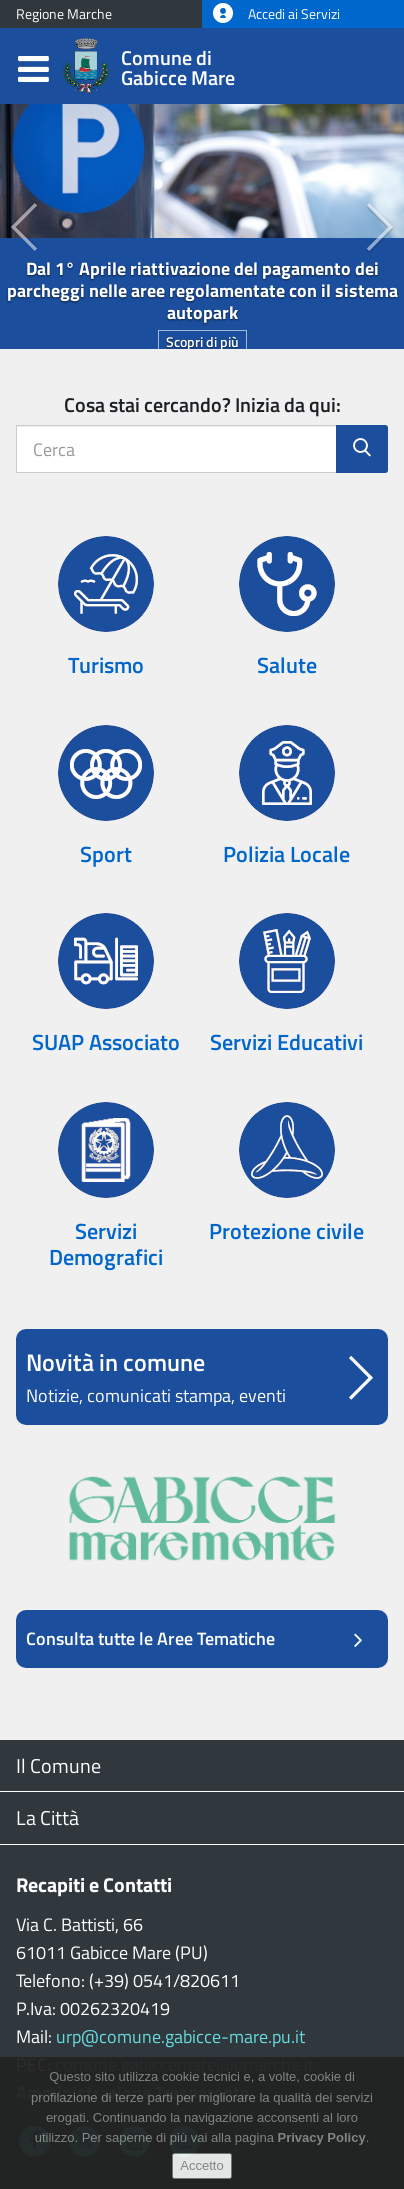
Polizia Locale (286, 854)
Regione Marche (64, 14)
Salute (287, 665)
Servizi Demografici (106, 1244)
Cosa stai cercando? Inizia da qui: (202, 404)
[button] (10, 226)
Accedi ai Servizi (276, 14)
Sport (106, 854)
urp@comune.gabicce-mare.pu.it (180, 2036)
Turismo (106, 665)
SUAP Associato (106, 1042)
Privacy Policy (322, 2150)
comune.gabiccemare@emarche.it (184, 2064)
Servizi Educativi (286, 1042)
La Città (47, 1817)
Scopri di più (202, 341)
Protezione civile (286, 1231)
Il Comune (58, 1765)
